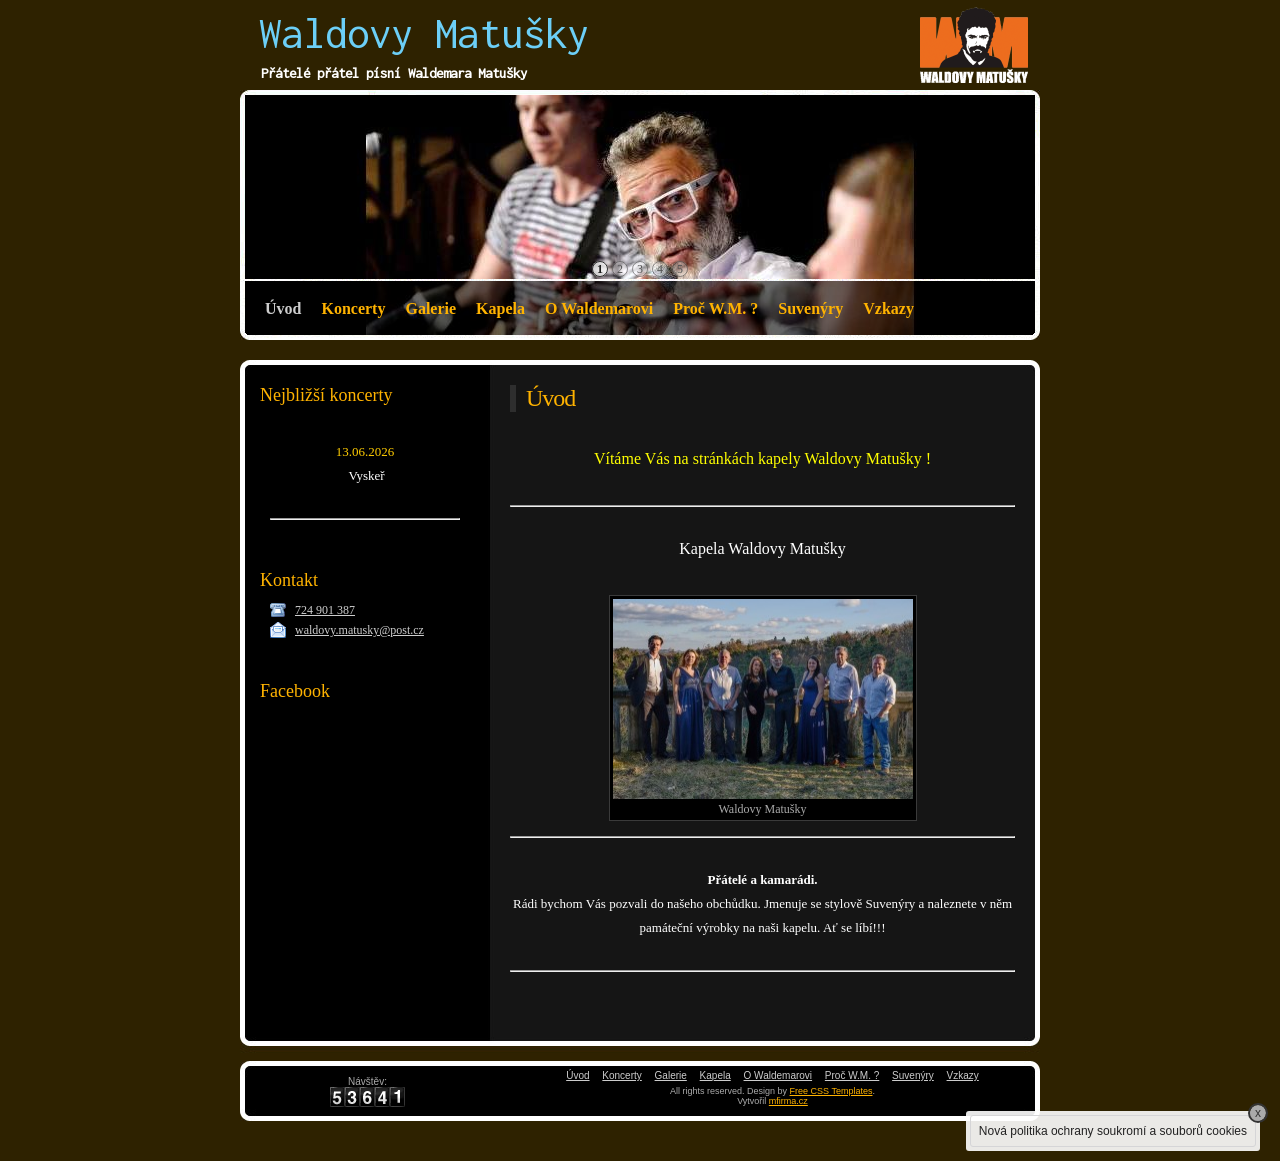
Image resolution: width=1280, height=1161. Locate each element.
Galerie (430, 308)
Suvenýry (810, 308)
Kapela (500, 308)
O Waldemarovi (599, 308)
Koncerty (353, 308)
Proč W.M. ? (715, 308)
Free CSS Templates (831, 1091)
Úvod (283, 308)
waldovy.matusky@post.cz (359, 630)
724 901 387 (325, 610)
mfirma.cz (788, 1101)
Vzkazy (888, 308)
